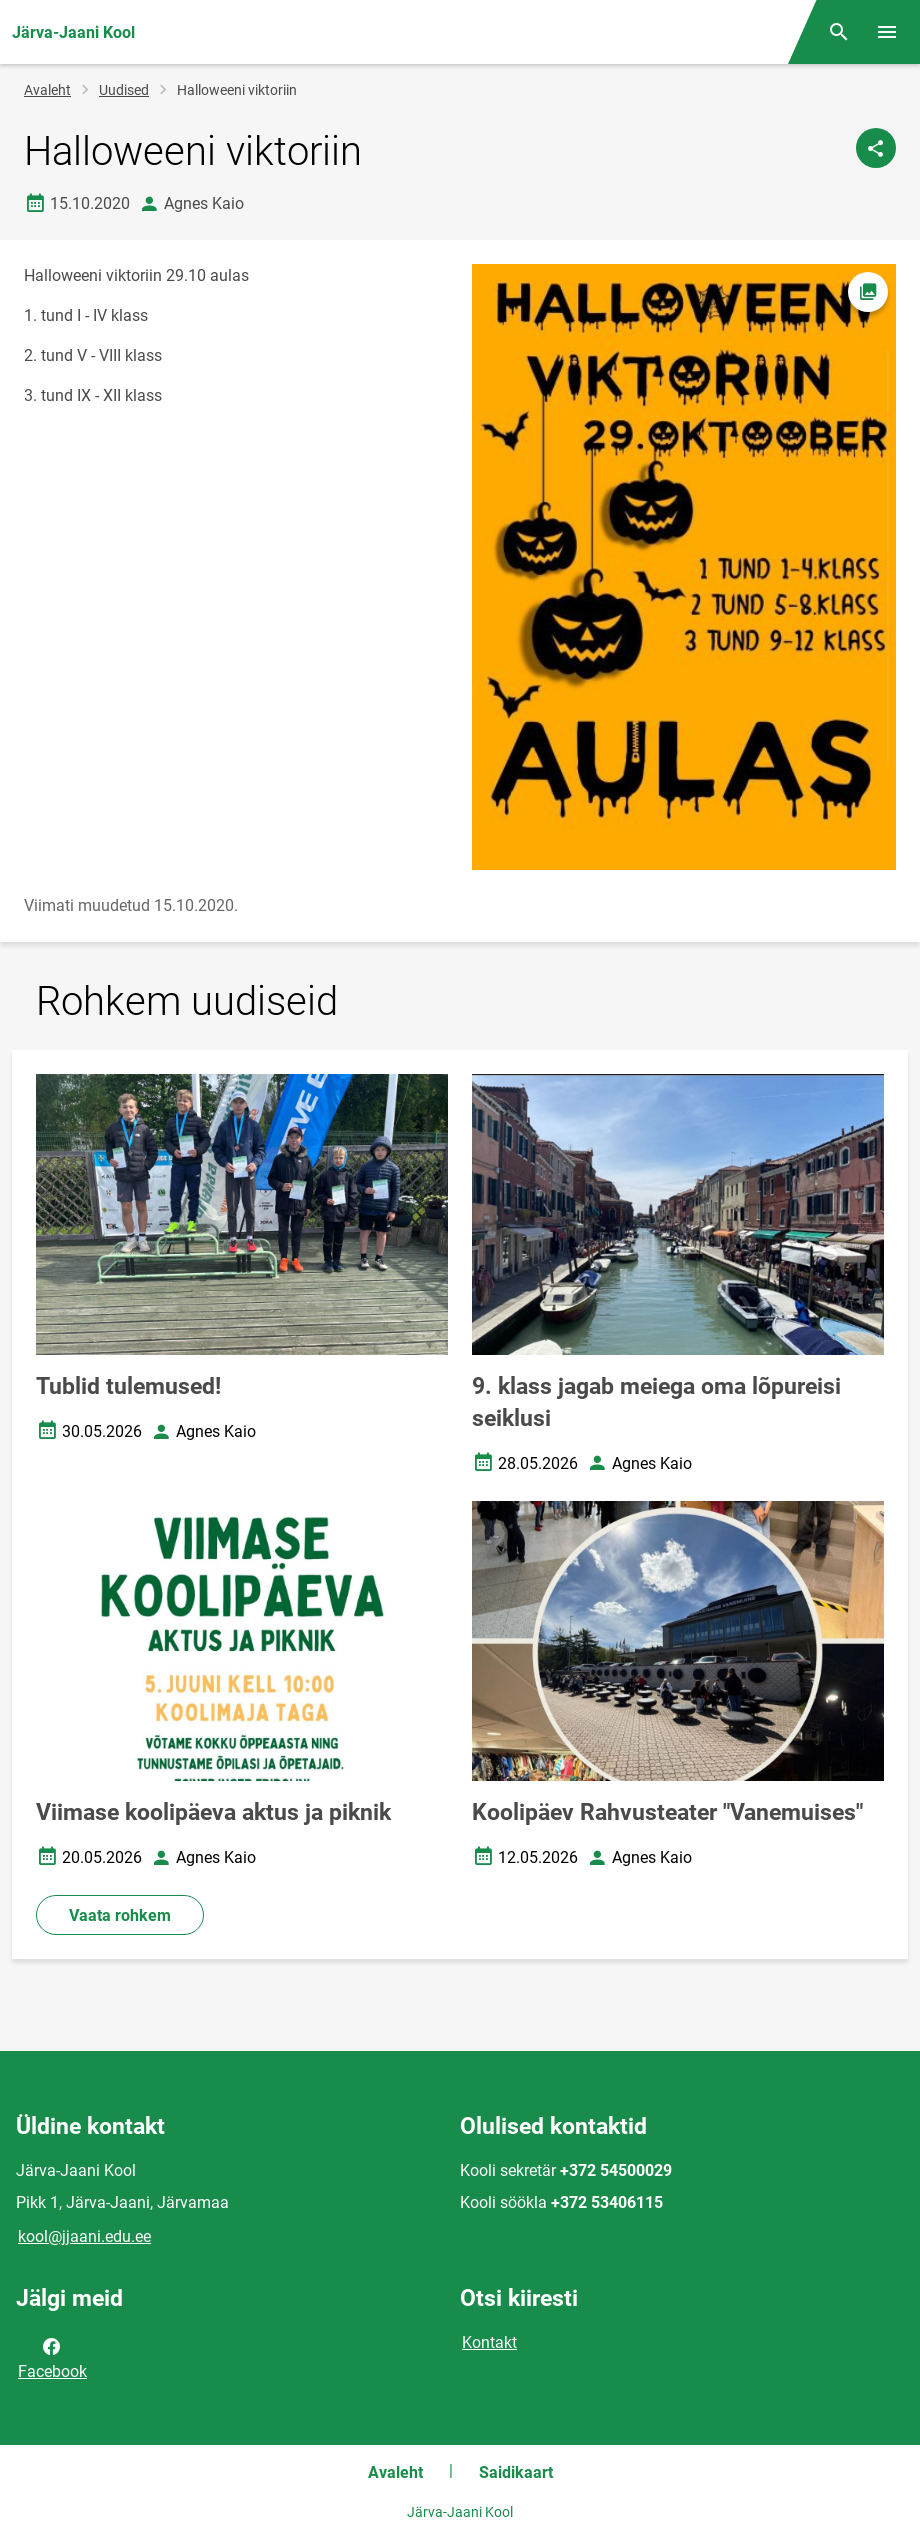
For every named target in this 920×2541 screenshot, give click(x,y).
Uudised (124, 90)
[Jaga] (876, 148)
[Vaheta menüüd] (887, 32)
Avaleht (47, 90)
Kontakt (489, 2342)
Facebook (52, 2357)
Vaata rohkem (120, 1915)
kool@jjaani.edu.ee (84, 2236)
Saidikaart (516, 2472)
